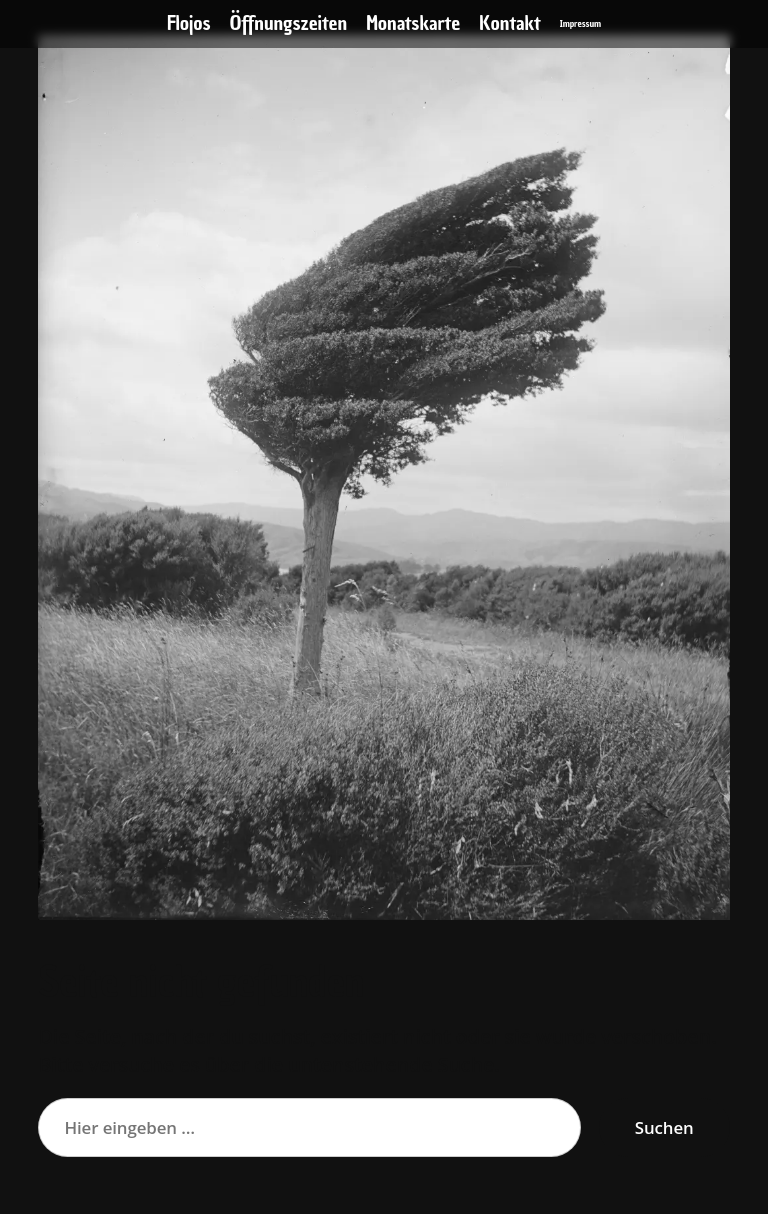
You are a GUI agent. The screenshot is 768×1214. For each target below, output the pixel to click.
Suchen (664, 1127)
